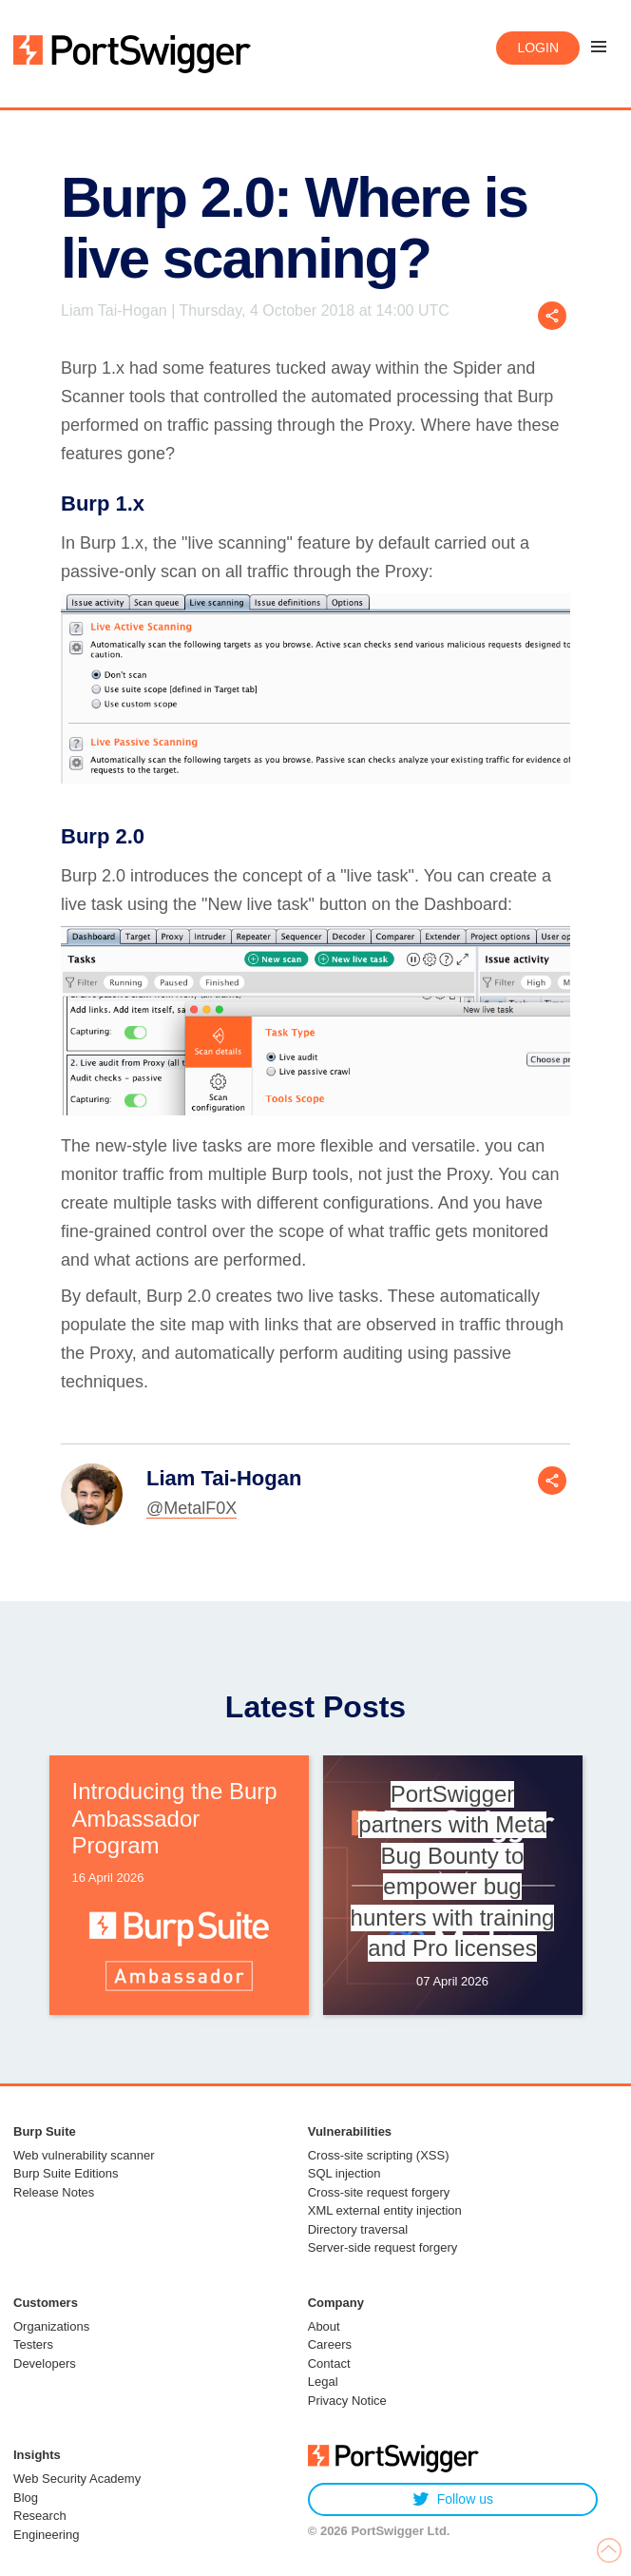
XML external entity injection (385, 2210)
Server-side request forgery (383, 2247)
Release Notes (53, 2192)
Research (40, 2515)
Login (538, 47)
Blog (25, 2497)
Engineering (46, 2535)
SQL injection (344, 2173)
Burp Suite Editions (66, 2173)
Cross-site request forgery (379, 2192)
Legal (323, 2381)
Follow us (452, 2499)
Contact (329, 2363)
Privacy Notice (347, 2400)
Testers (33, 2344)
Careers (330, 2344)
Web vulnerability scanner (84, 2155)
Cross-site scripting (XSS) (378, 2155)
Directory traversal (358, 2229)
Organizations (51, 2326)
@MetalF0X (191, 1508)
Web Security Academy (77, 2478)
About (324, 2326)
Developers (44, 2363)
